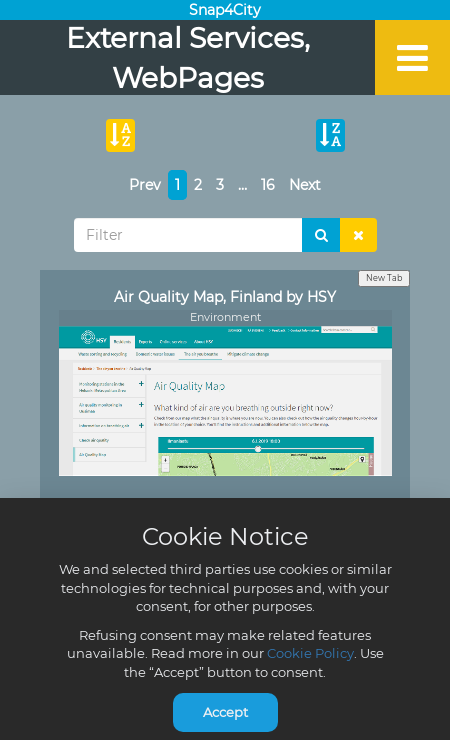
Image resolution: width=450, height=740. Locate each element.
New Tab (384, 278)
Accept (225, 712)
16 (268, 185)
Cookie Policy (310, 653)
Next (305, 185)
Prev (145, 185)
